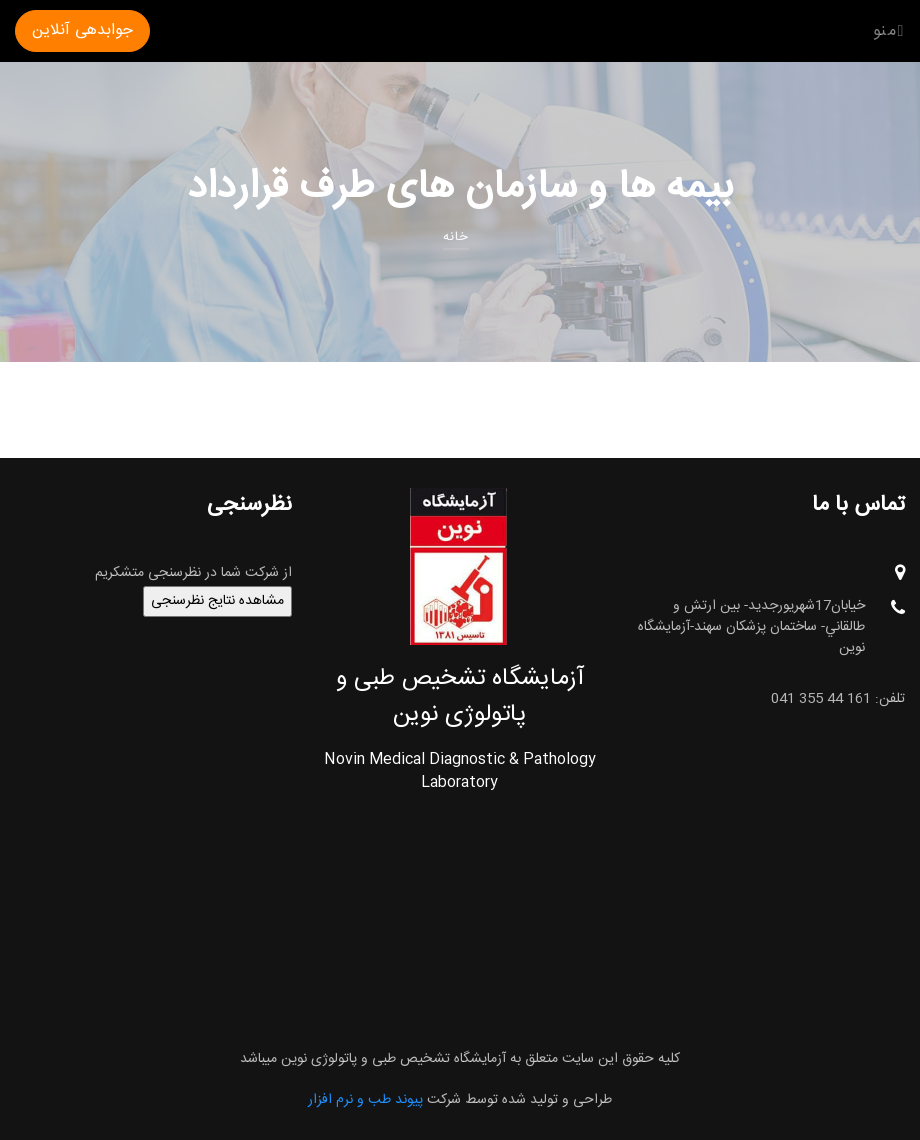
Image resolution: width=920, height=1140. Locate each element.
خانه (456, 237)
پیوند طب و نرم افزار (365, 1100)
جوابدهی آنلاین (82, 30)
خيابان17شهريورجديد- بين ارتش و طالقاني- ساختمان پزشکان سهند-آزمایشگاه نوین (771, 627)
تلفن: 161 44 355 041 (838, 699)
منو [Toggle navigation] (889, 31)
